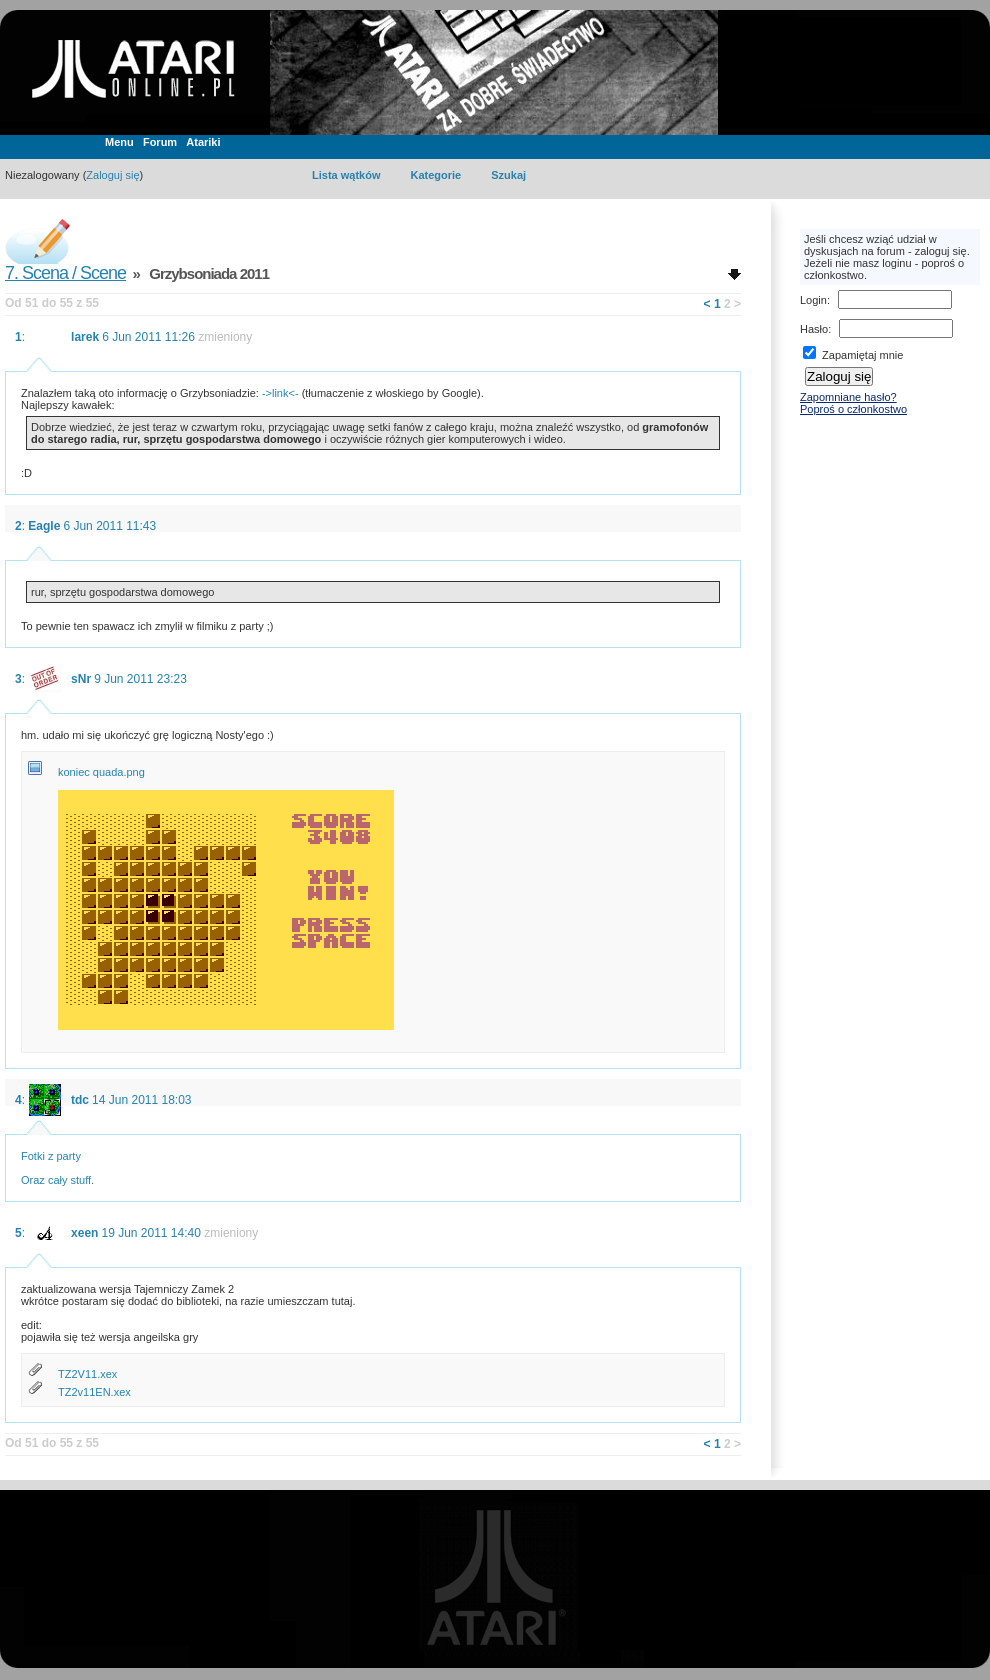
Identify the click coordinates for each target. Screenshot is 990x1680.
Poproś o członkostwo (853, 409)
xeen (84, 1233)
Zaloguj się (112, 175)
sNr (81, 679)
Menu (119, 142)
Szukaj (508, 175)
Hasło (814, 329)
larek (85, 337)
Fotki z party (51, 1156)
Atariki (203, 142)
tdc (80, 1100)
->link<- (280, 393)
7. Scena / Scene (65, 273)
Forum (160, 142)
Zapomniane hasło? (848, 397)
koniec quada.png (101, 772)
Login (813, 300)
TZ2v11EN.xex (94, 1392)
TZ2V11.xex (87, 1374)
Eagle (44, 526)
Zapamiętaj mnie (853, 355)
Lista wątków (346, 175)
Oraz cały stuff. (57, 1180)
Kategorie (435, 175)
